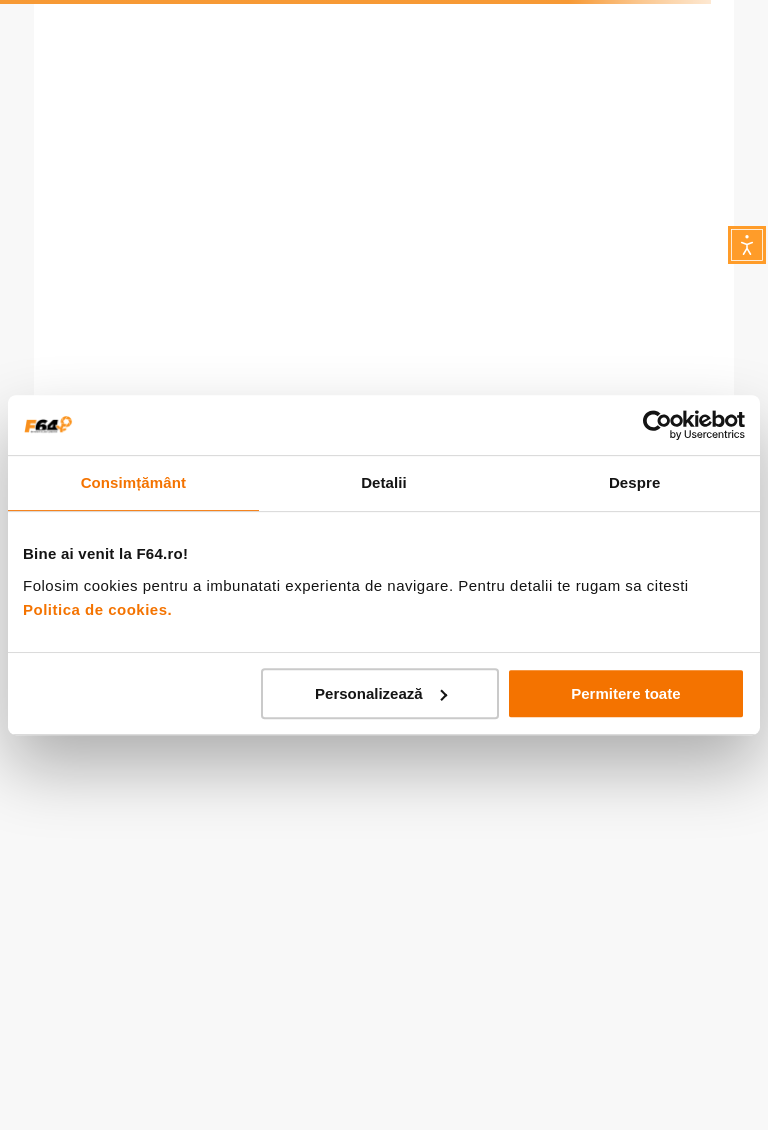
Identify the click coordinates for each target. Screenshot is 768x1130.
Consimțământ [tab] (133, 482)
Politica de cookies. (97, 609)
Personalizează (381, 693)
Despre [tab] (634, 482)
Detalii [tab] (384, 482)
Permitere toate (625, 693)
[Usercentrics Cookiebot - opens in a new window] (657, 425)
